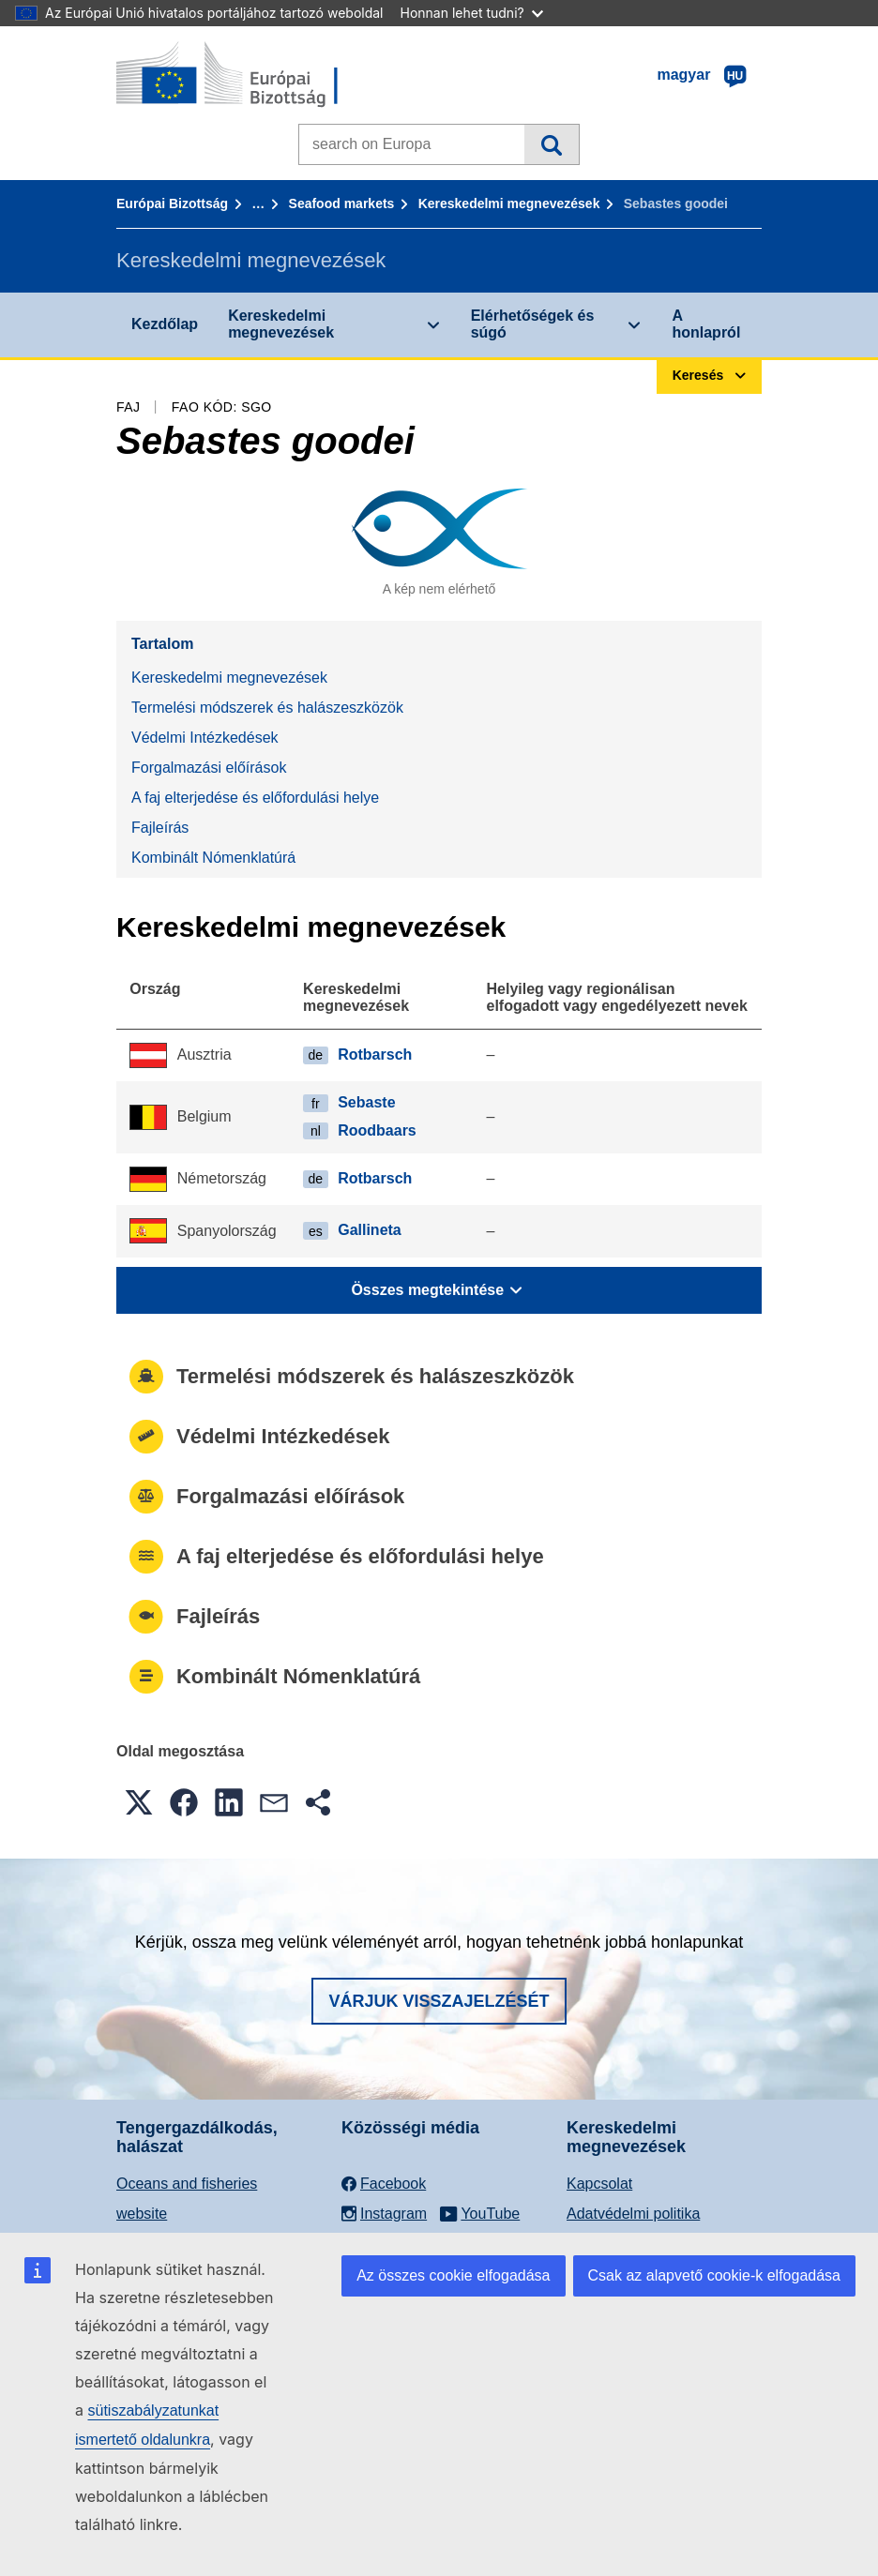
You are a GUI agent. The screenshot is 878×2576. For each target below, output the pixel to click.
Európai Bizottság (172, 203)
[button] (139, 1802)
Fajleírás (160, 828)
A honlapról (706, 324)
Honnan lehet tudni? (472, 13)
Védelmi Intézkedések (205, 738)
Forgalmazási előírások (208, 768)
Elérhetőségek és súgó (533, 324)
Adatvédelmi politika (633, 2214)
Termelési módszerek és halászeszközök (267, 708)
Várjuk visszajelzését (438, 2001)
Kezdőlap (164, 324)
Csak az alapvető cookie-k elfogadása (714, 2275)
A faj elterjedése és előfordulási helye (255, 798)
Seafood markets (342, 203)
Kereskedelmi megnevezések (509, 203)
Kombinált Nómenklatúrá (213, 858)
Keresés (551, 144)
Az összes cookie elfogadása (453, 2275)
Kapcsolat (599, 2184)
